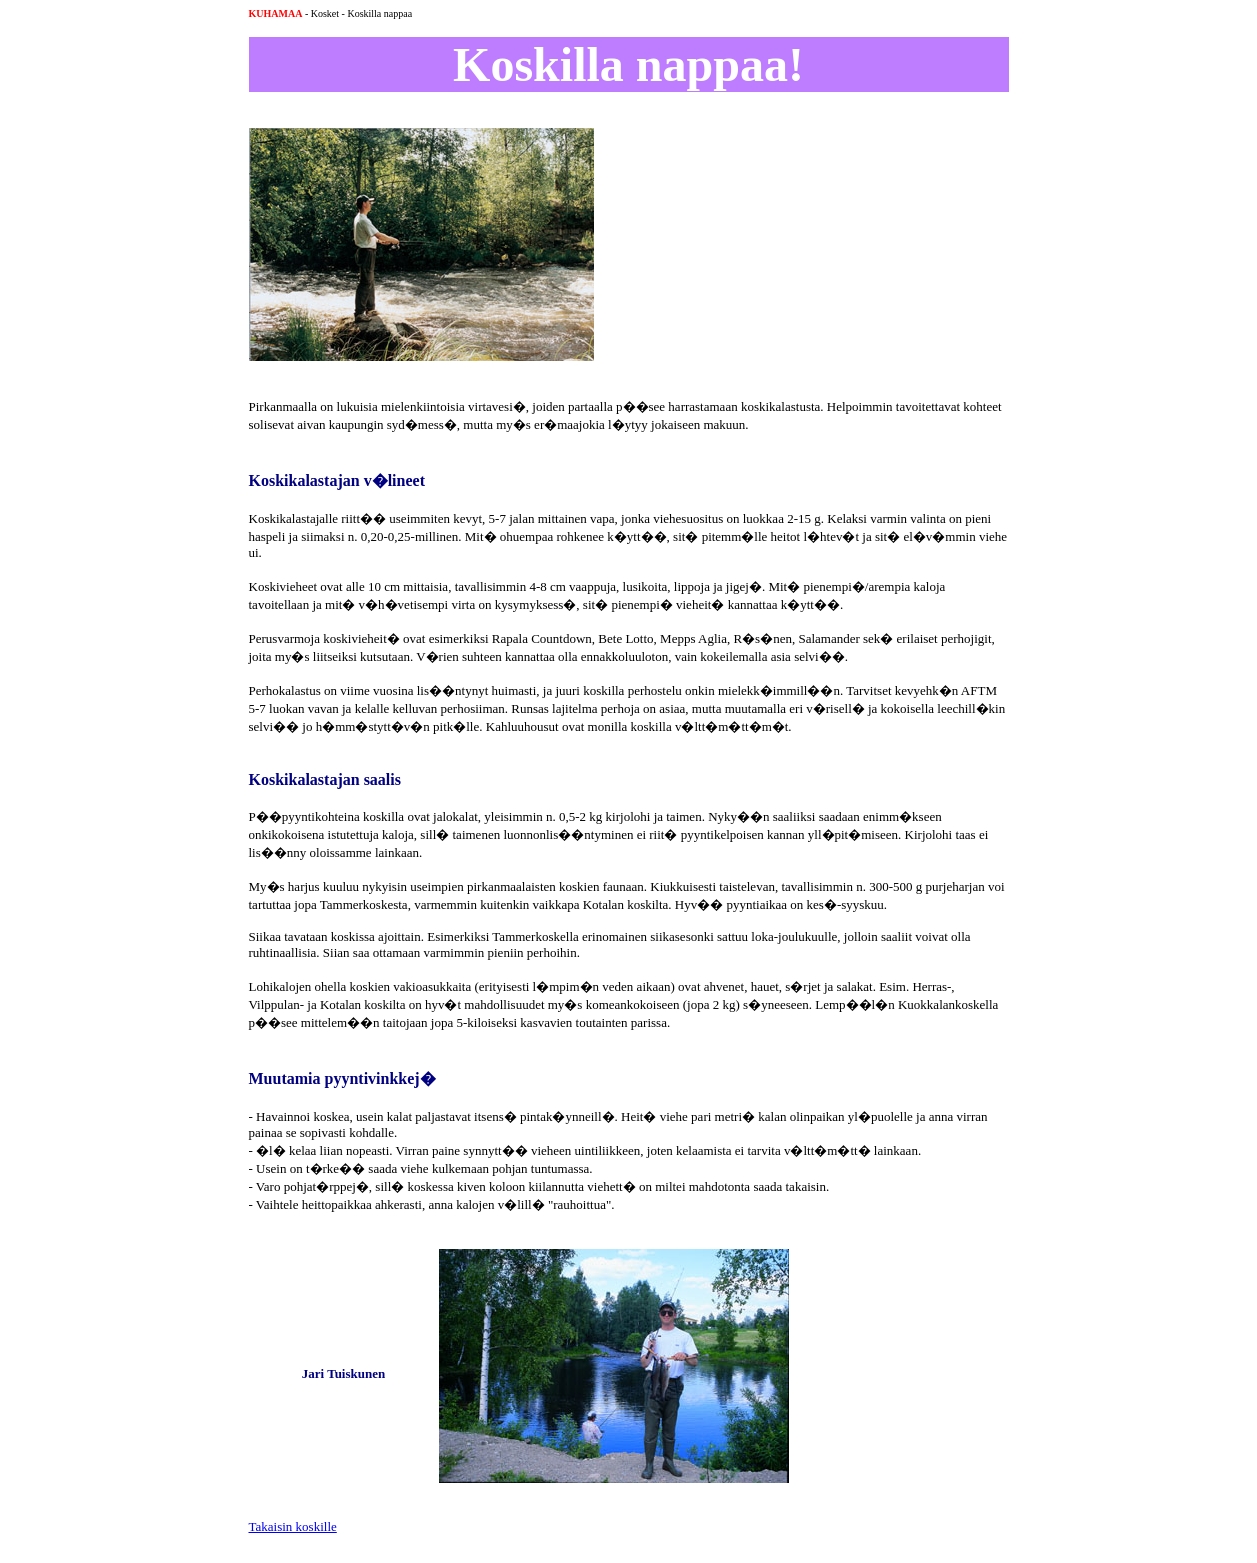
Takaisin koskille (293, 1526)
